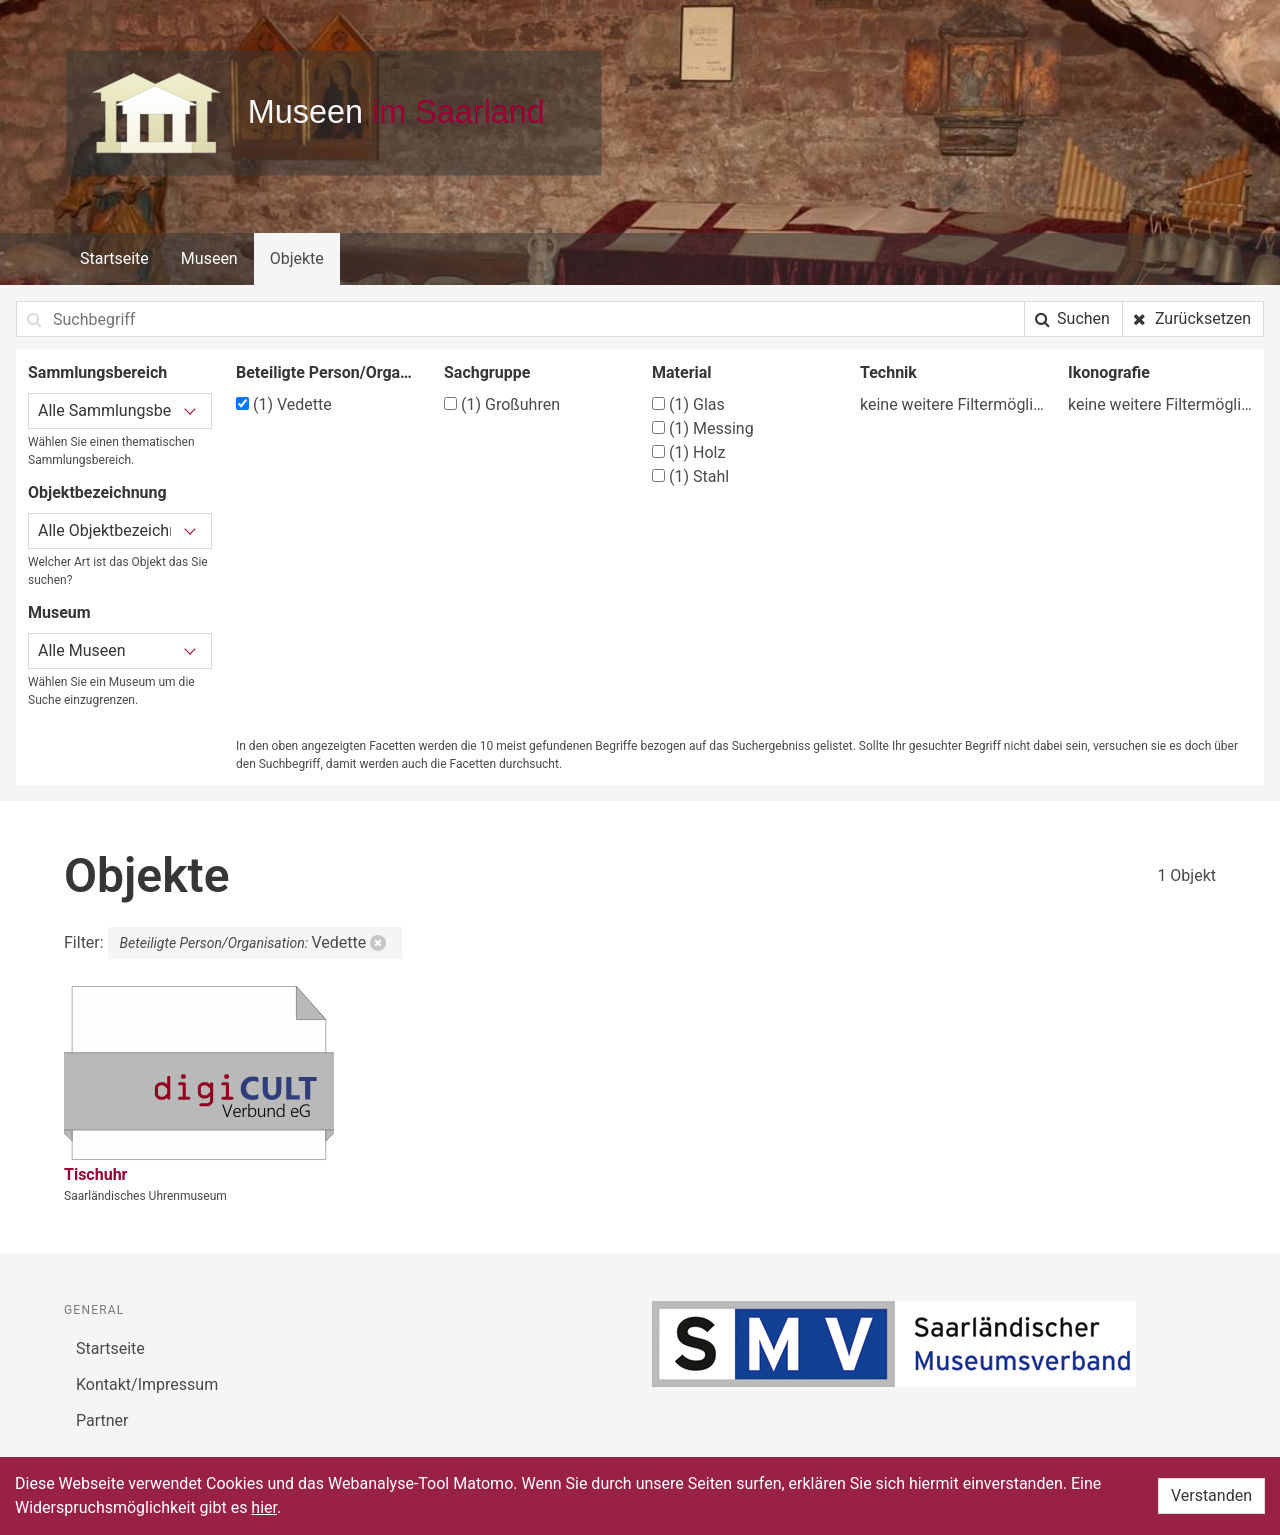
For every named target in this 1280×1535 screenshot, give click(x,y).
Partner (102, 1420)
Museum (59, 612)
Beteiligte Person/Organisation (328, 372)
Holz (688, 452)
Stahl (690, 476)
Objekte (297, 258)
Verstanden (1211, 1495)
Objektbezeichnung (97, 492)
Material (682, 372)
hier (264, 1507)
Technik (888, 372)
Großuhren (502, 404)
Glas (688, 404)
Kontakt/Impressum (147, 1384)
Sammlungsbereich (97, 372)
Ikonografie (1109, 372)
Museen (209, 258)
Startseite (114, 258)
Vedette (284, 404)
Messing (703, 428)
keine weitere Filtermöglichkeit (952, 404)
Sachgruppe (487, 372)
